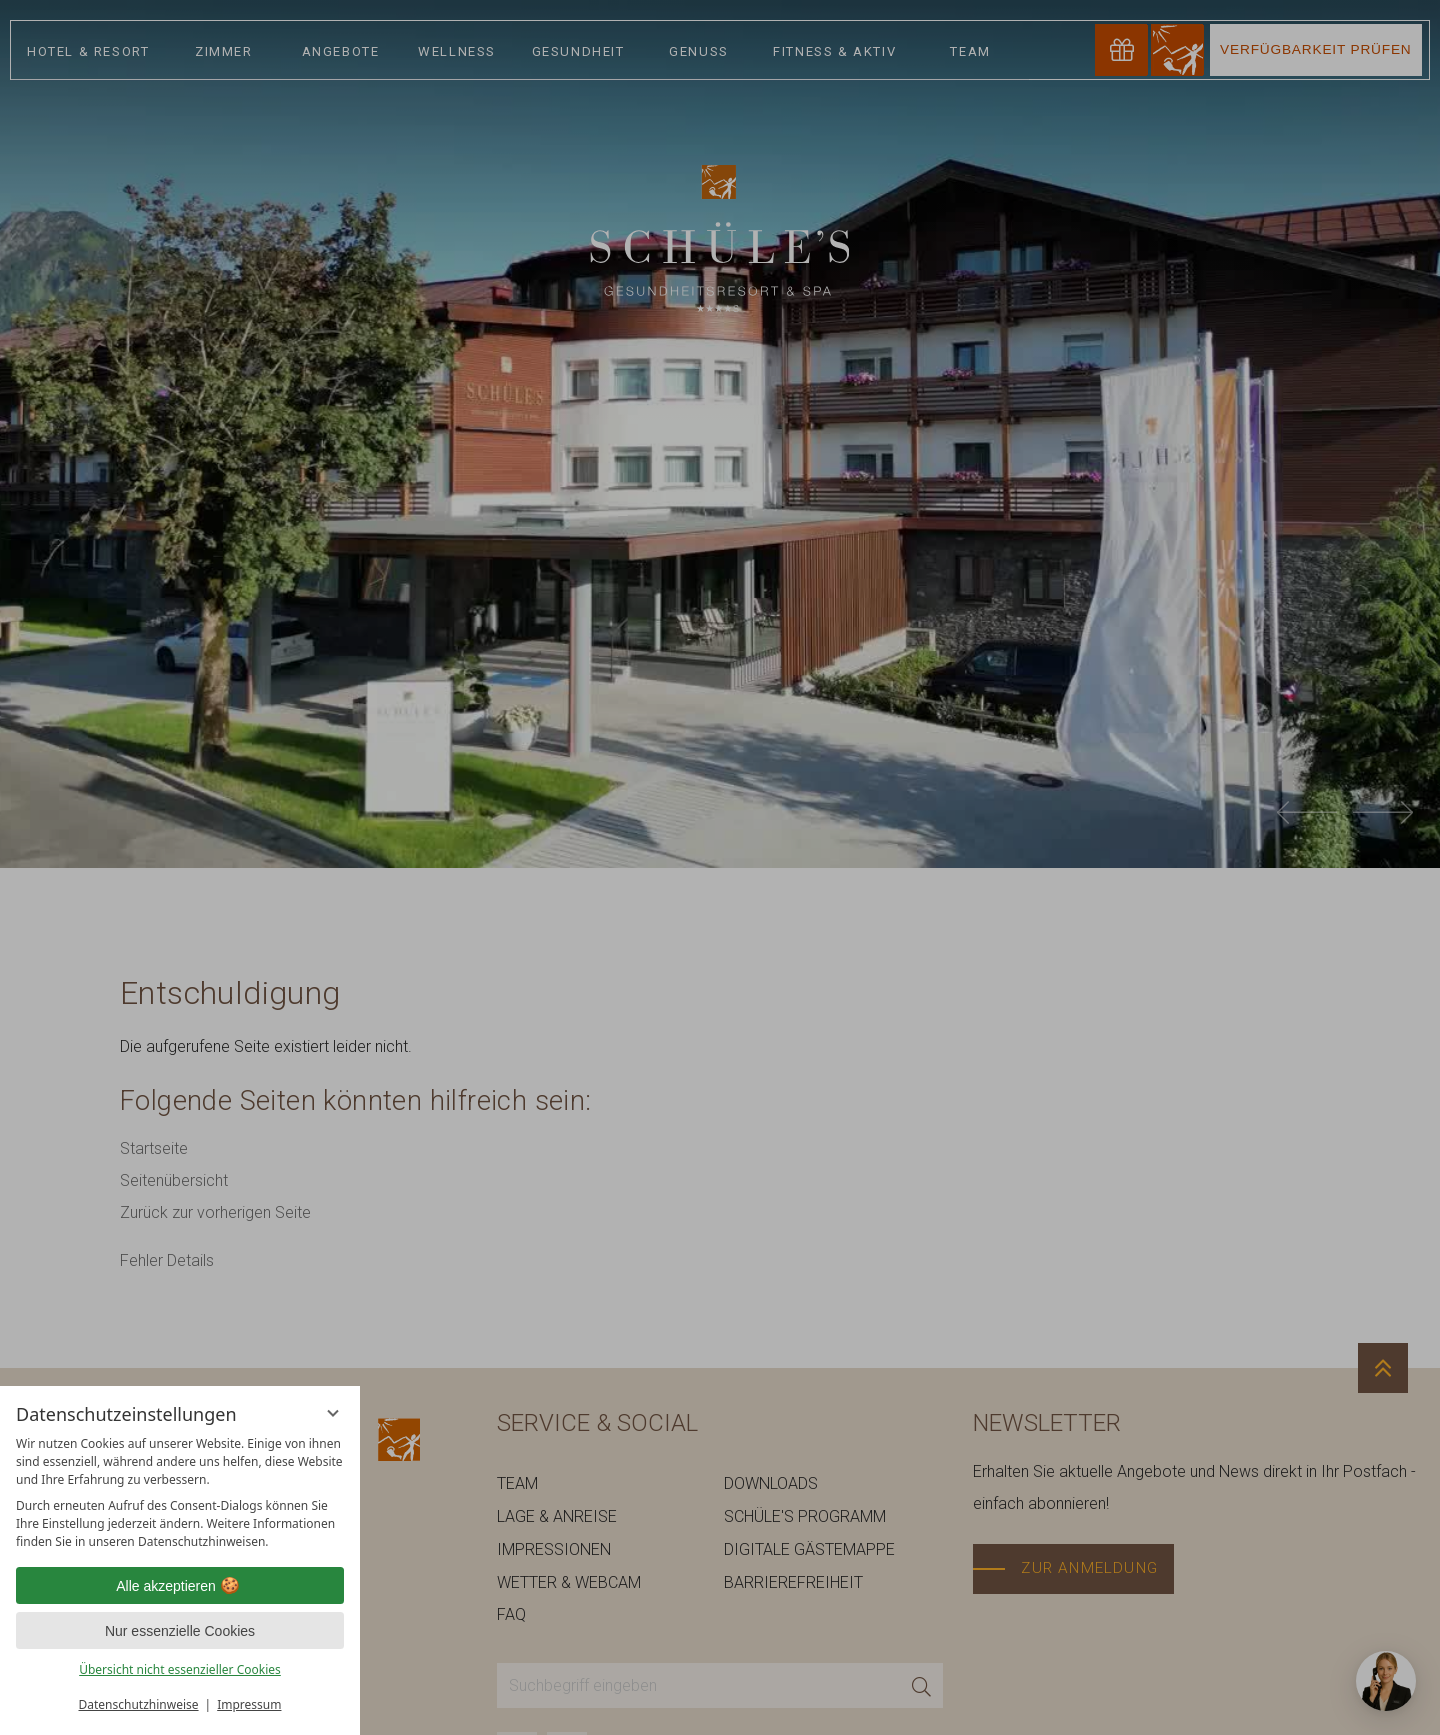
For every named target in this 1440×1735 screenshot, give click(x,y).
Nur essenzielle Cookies (180, 1631)
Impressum (249, 1704)
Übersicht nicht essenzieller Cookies (180, 1669)
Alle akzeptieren (180, 1586)
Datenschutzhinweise (139, 1704)
